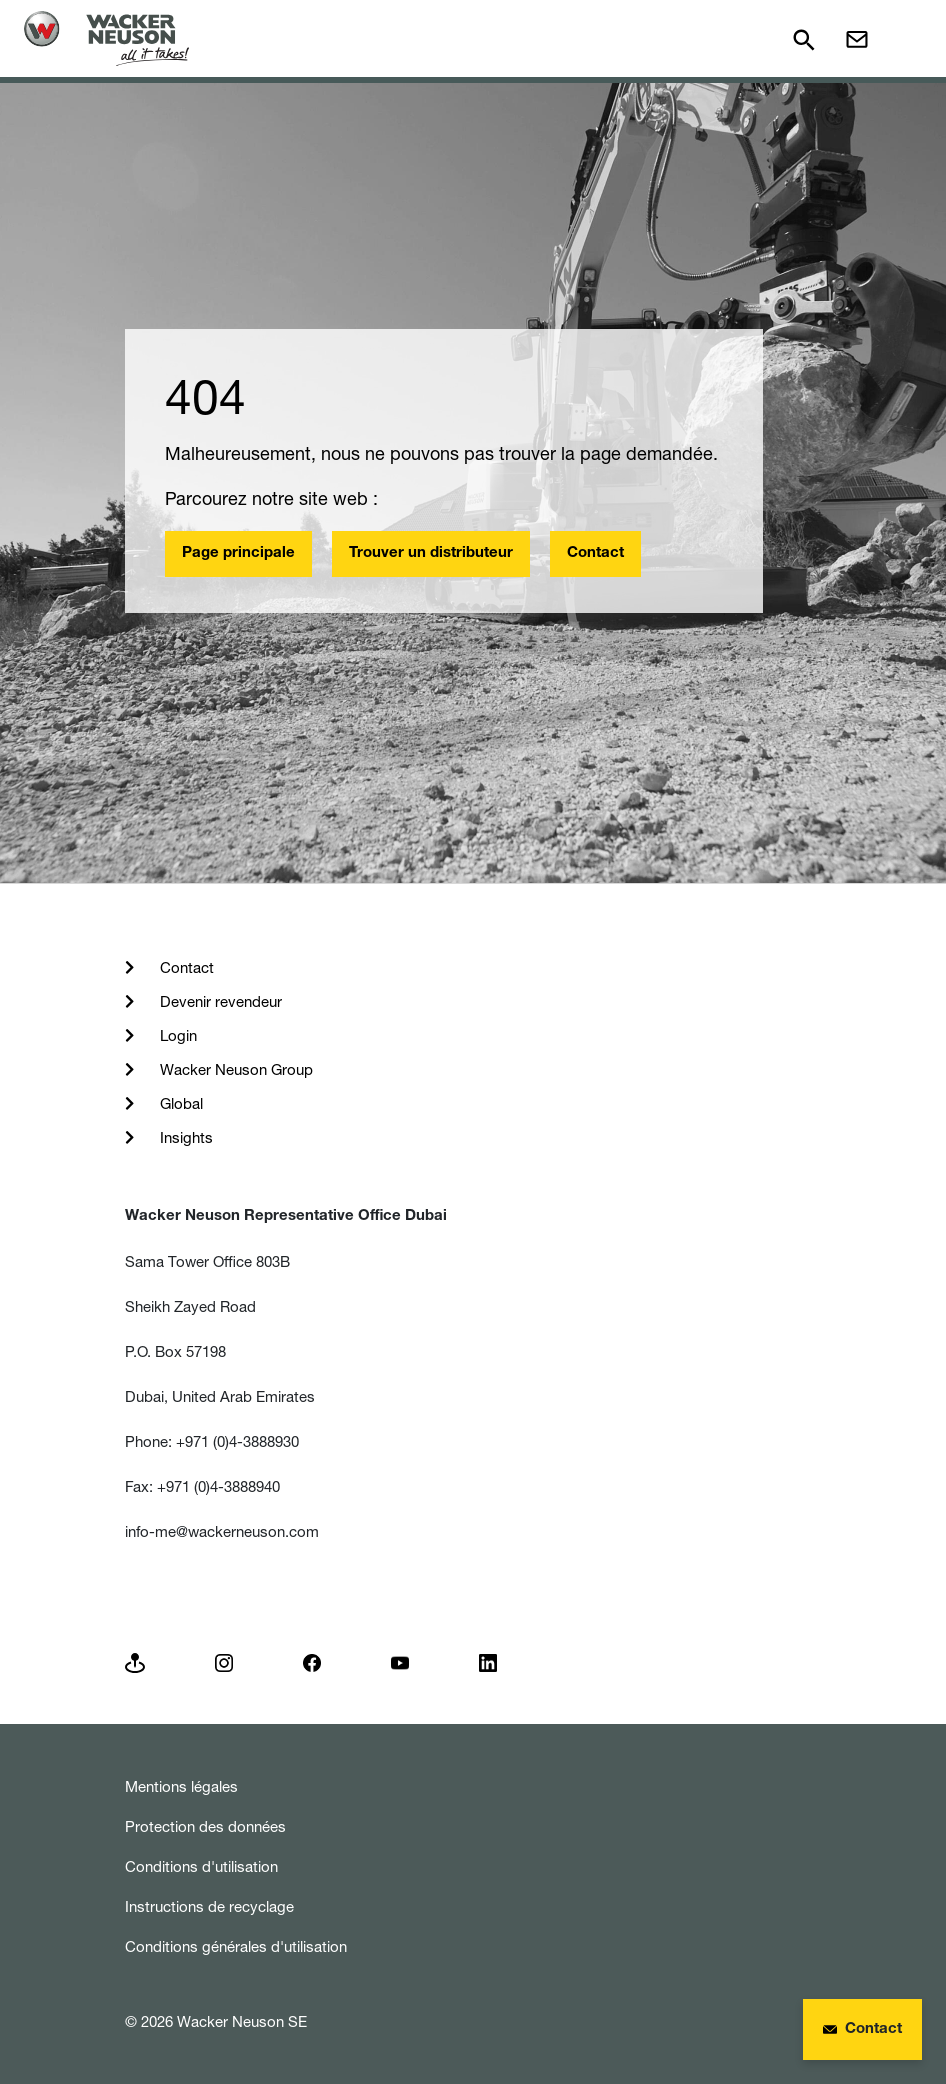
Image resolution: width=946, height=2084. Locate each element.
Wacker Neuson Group (234, 1069)
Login (176, 1035)
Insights (184, 1137)
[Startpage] (106, 38)
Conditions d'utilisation (201, 1866)
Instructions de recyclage (209, 1906)
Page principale (238, 553)
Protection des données (205, 1826)
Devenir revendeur (219, 1001)
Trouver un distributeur (431, 553)
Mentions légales (181, 1786)
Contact (595, 553)
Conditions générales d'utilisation (236, 1946)
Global (179, 1103)
